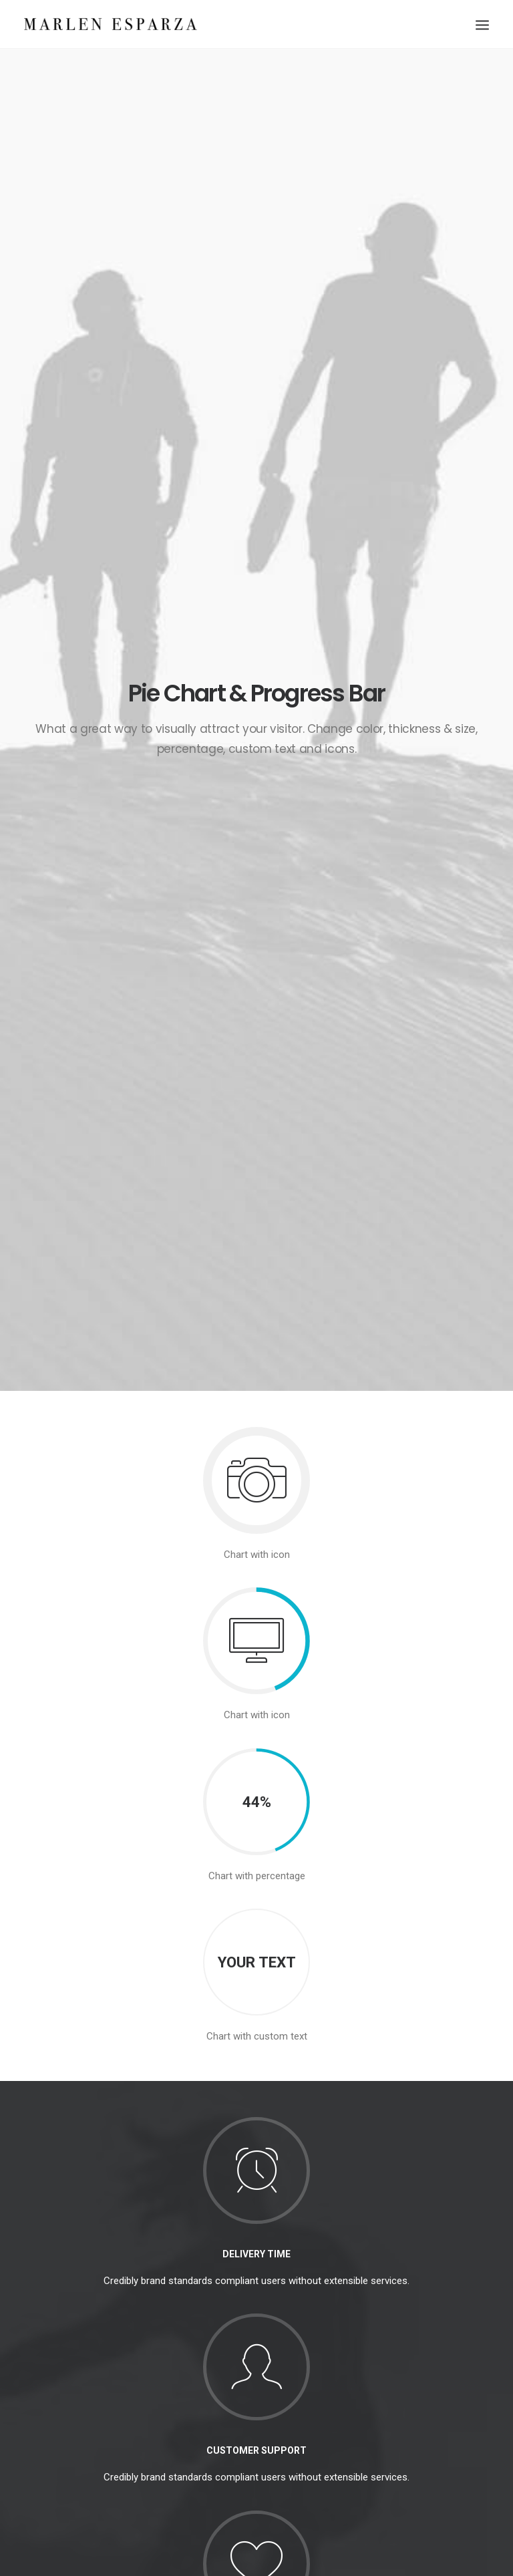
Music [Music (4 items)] (394, 2326)
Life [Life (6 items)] (361, 2326)
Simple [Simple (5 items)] (434, 2326)
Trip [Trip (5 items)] (403, 2365)
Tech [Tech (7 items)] (440, 2346)
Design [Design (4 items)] (367, 2307)
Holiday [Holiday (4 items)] (448, 2307)
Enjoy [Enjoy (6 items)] (407, 2307)
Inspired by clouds (228, 2341)
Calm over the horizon (236, 2308)
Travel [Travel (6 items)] (367, 2365)
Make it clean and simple (242, 2373)
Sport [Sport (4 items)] (366, 2346)
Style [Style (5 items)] (404, 2346)
